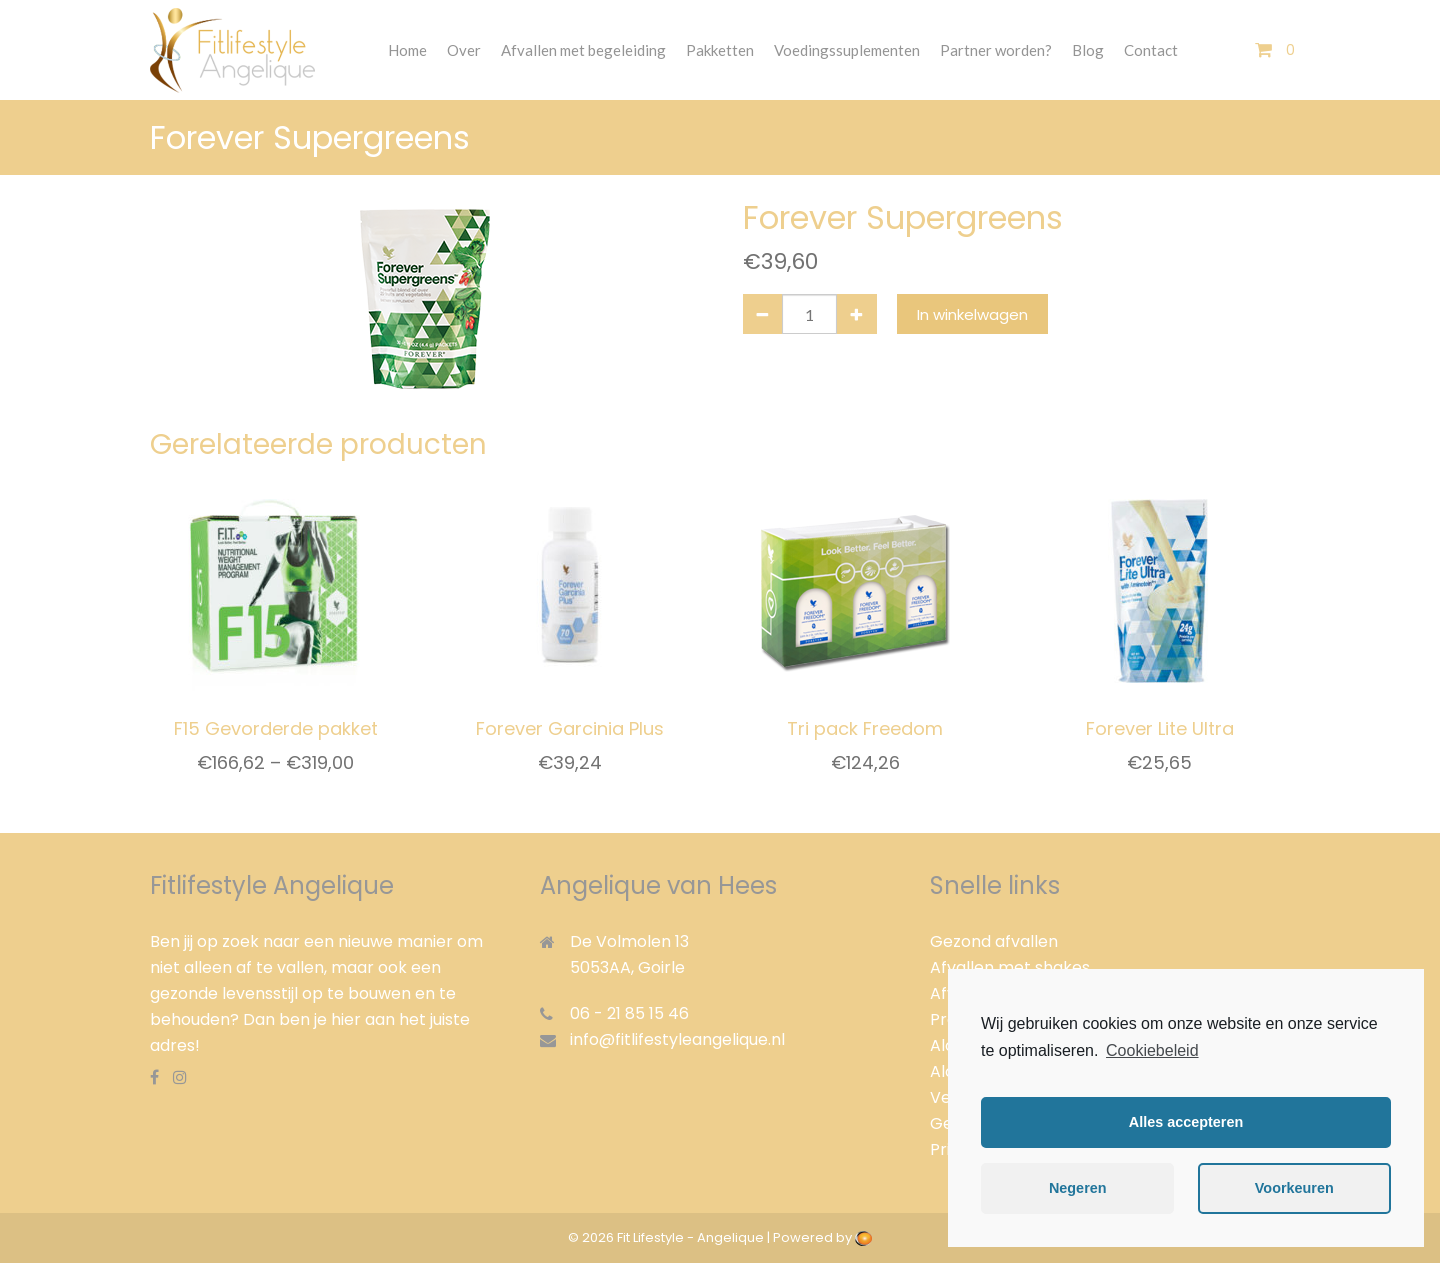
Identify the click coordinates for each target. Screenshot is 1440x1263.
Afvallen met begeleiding (583, 50)
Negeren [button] (1078, 1188)
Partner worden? (996, 50)
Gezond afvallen (994, 941)
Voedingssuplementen (847, 50)
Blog (1088, 50)
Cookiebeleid (1152, 1050)
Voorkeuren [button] (1294, 1188)
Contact (1151, 50)
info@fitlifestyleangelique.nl (677, 1039)
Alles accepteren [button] (1186, 1122)
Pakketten (720, 50)
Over (464, 50)
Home (407, 50)
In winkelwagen (972, 314)
